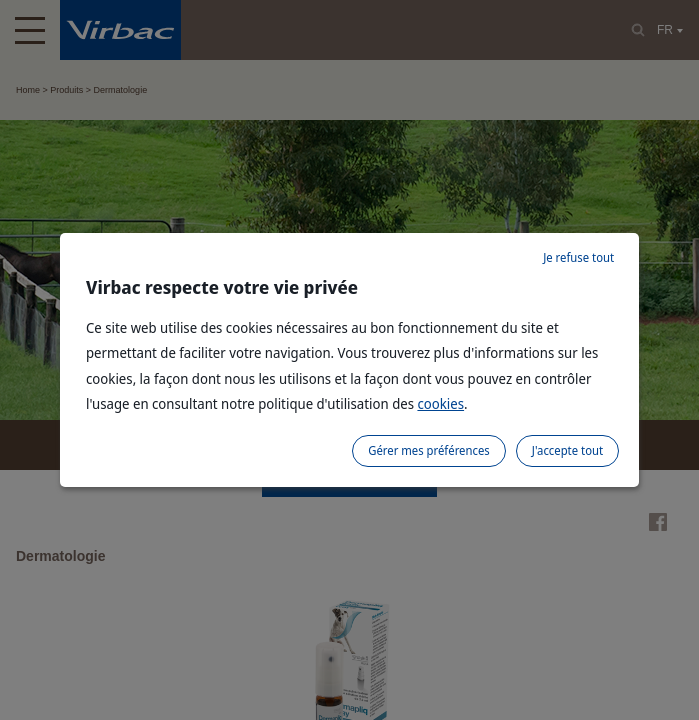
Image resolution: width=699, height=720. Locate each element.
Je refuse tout (578, 257)
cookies (440, 403)
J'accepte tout (567, 450)
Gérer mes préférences (429, 450)
